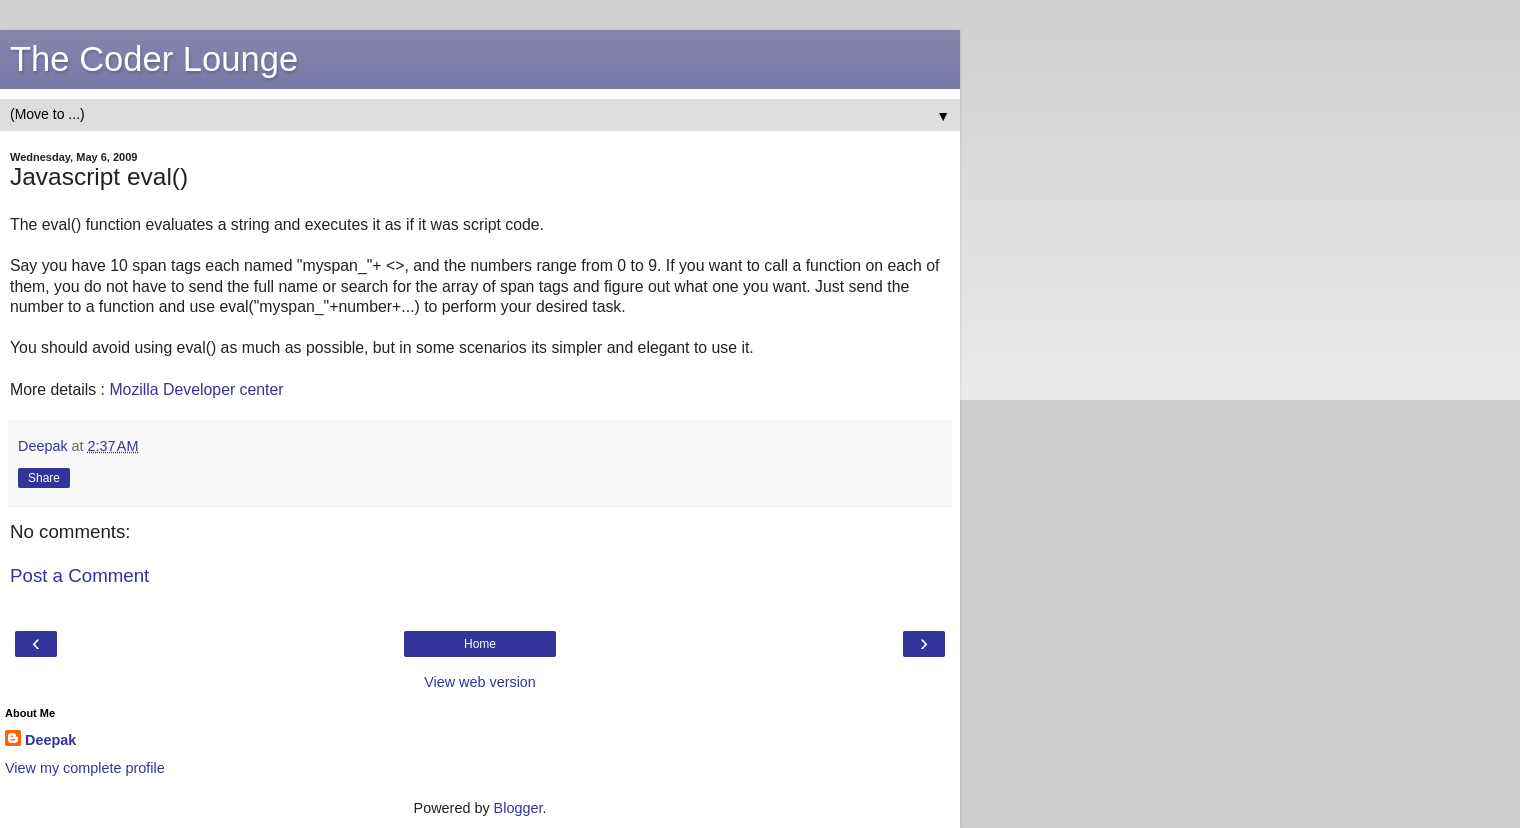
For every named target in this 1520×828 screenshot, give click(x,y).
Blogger (518, 808)
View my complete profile (85, 768)
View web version (480, 682)
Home (480, 644)
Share (44, 478)
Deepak (50, 740)
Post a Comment (79, 575)
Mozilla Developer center (196, 389)
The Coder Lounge (154, 59)
